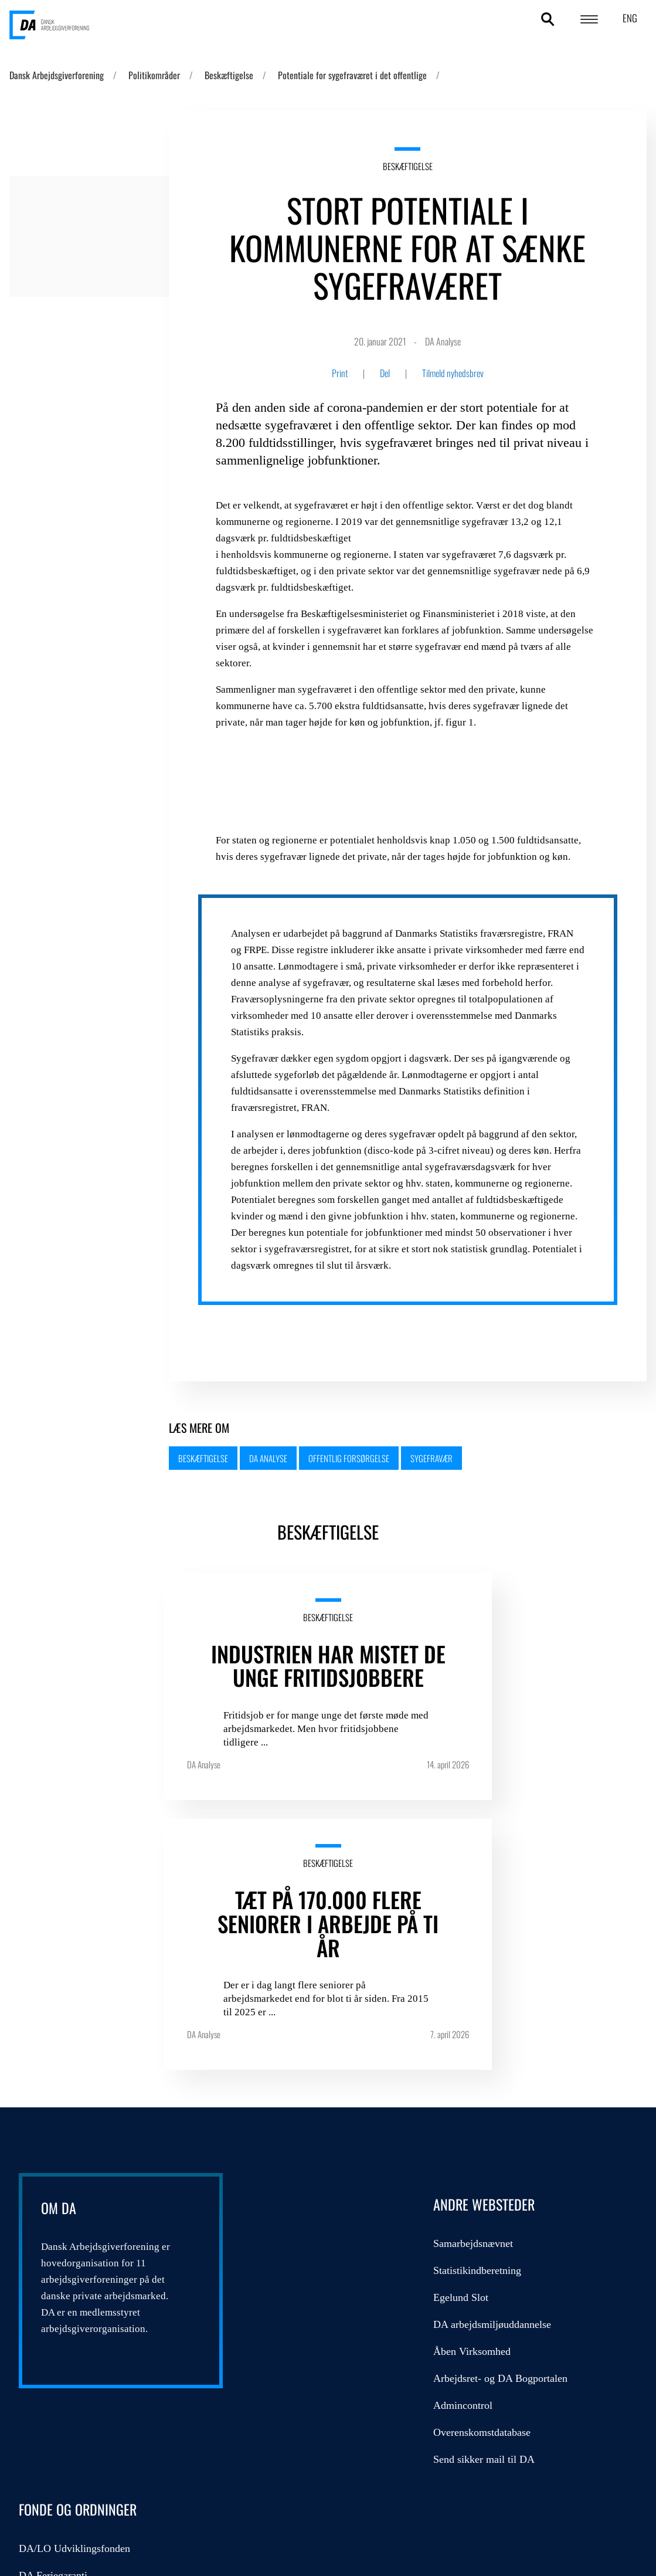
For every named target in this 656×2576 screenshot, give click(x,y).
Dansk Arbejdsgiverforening (56, 75)
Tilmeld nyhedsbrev (453, 373)
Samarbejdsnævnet (297, 2000)
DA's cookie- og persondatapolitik (566, 2469)
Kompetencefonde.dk (497, 2081)
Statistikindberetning (301, 2027)
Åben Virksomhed (295, 2108)
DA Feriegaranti (486, 2027)
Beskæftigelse (229, 75)
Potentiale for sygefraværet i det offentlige (352, 75)
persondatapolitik (50, 2461)
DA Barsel (474, 2054)
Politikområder (154, 75)
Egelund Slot (284, 2054)
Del (385, 373)
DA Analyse (268, 1458)
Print (340, 373)
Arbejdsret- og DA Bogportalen (324, 2135)
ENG (630, 18)
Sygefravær (431, 1458)
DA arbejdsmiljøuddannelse (316, 2081)
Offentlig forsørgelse (348, 1458)
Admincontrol (286, 2162)
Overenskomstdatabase (305, 2189)
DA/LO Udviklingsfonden (507, 2000)
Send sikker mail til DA (307, 2216)
